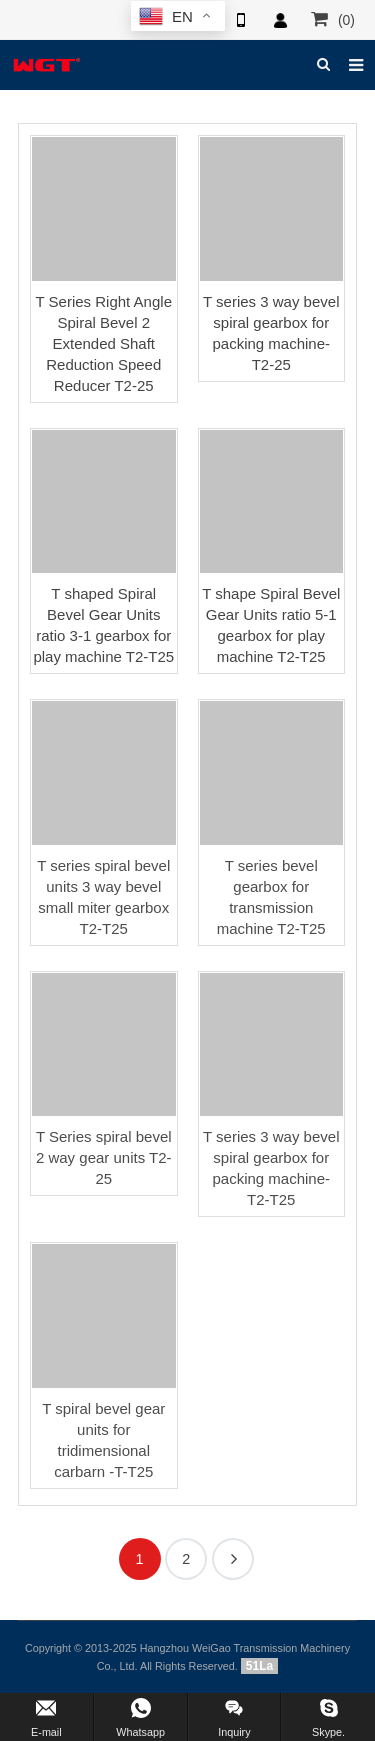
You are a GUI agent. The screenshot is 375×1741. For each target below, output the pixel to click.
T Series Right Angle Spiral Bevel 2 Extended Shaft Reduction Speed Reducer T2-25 (104, 343)
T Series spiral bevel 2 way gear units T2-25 (104, 1157)
